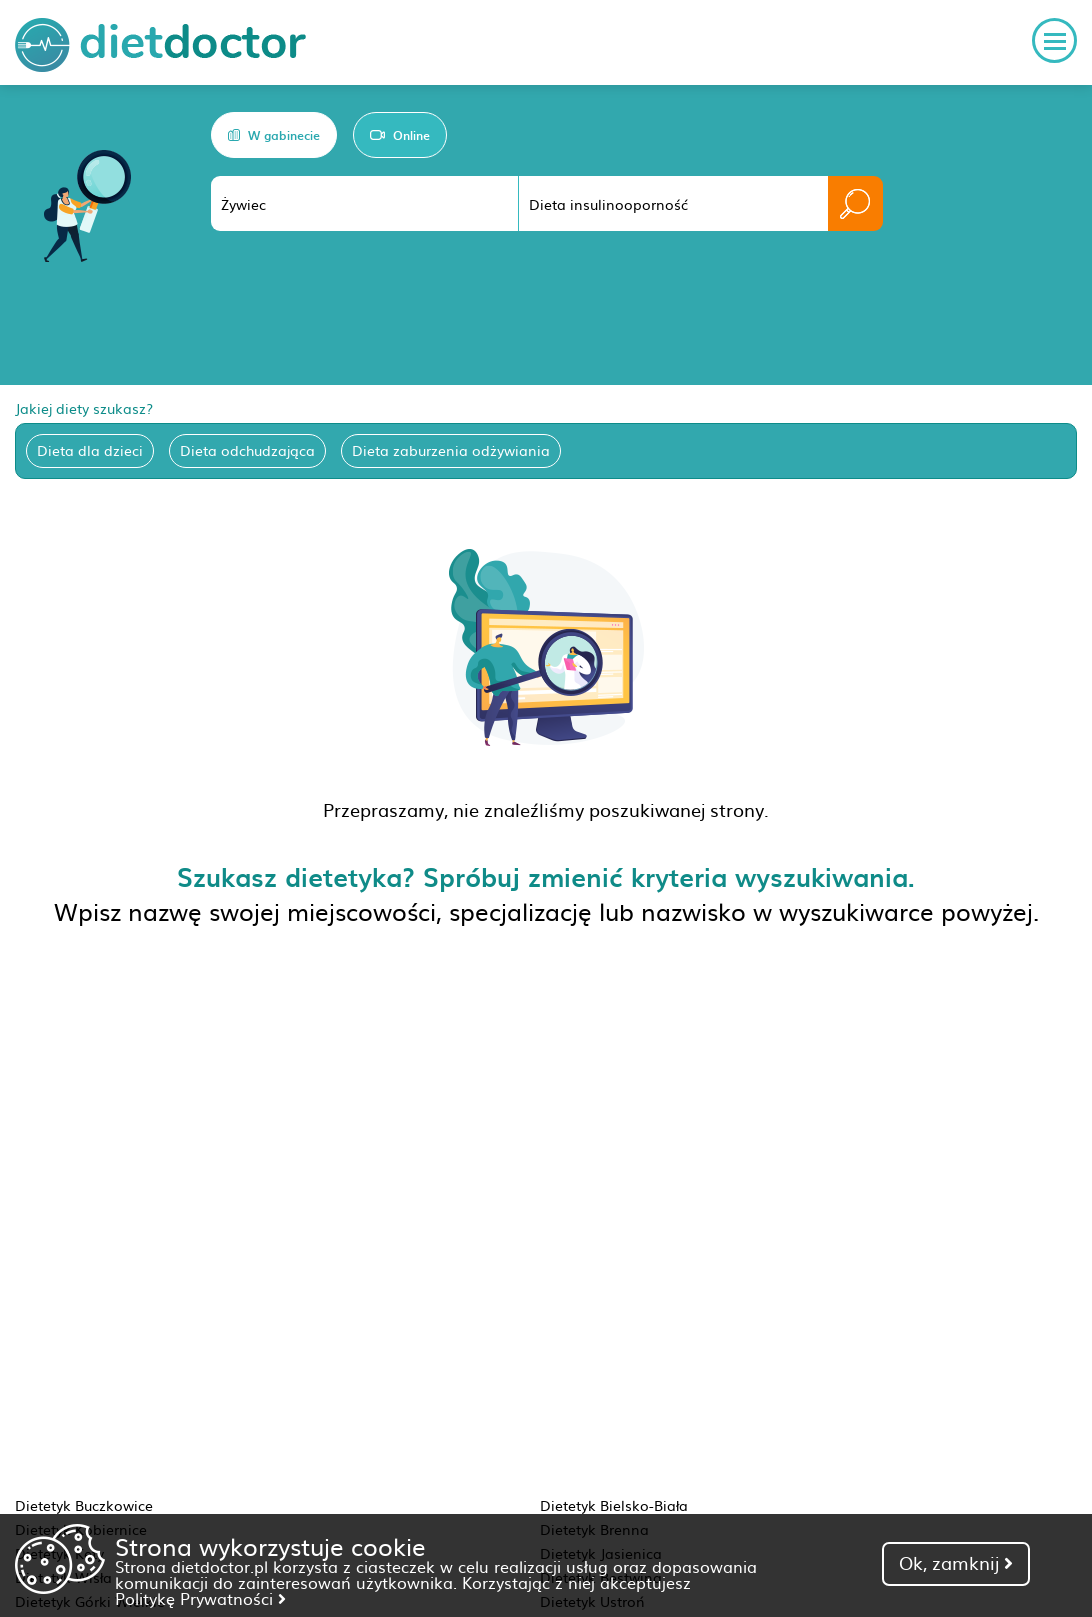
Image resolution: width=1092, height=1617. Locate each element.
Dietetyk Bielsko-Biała (614, 1505)
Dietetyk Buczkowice (84, 1505)
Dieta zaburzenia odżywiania (451, 450)
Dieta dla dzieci (90, 450)
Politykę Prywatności (200, 1598)
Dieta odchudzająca (247, 450)
